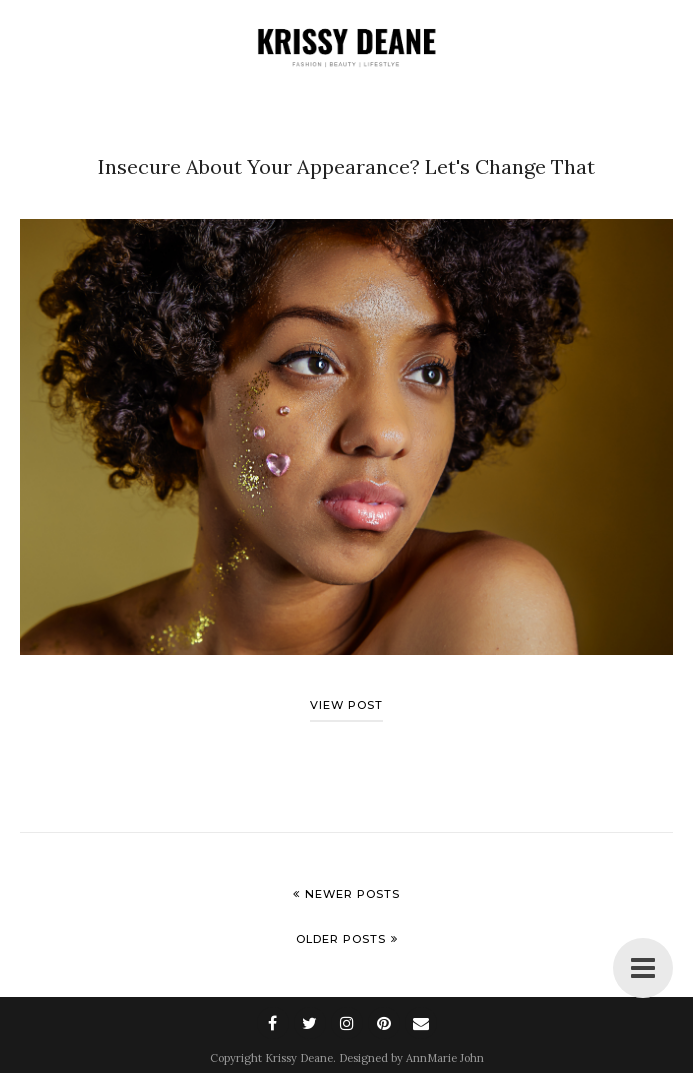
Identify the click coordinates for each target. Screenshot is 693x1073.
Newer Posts (352, 894)
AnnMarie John (445, 1058)
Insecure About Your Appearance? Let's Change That (346, 166)
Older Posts (341, 939)
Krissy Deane (299, 1058)
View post (346, 705)
